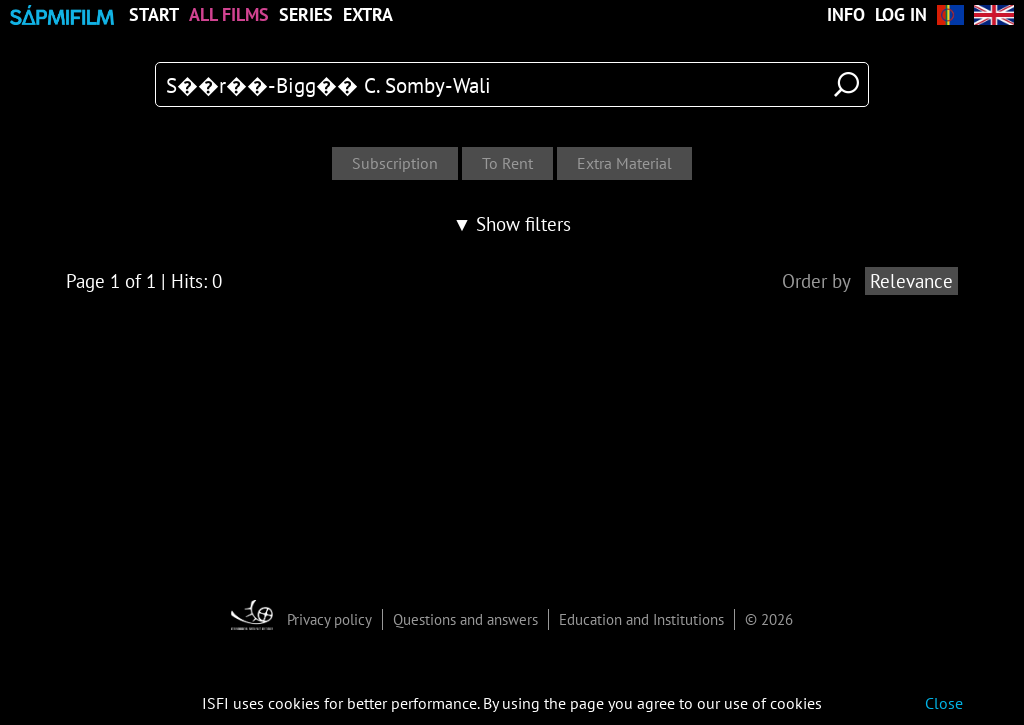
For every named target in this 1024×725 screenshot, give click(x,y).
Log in (901, 15)
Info (846, 15)
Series (306, 15)
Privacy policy (329, 619)
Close (944, 703)
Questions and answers (465, 619)
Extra (368, 15)
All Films (229, 15)
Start (154, 15)
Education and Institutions (641, 619)
